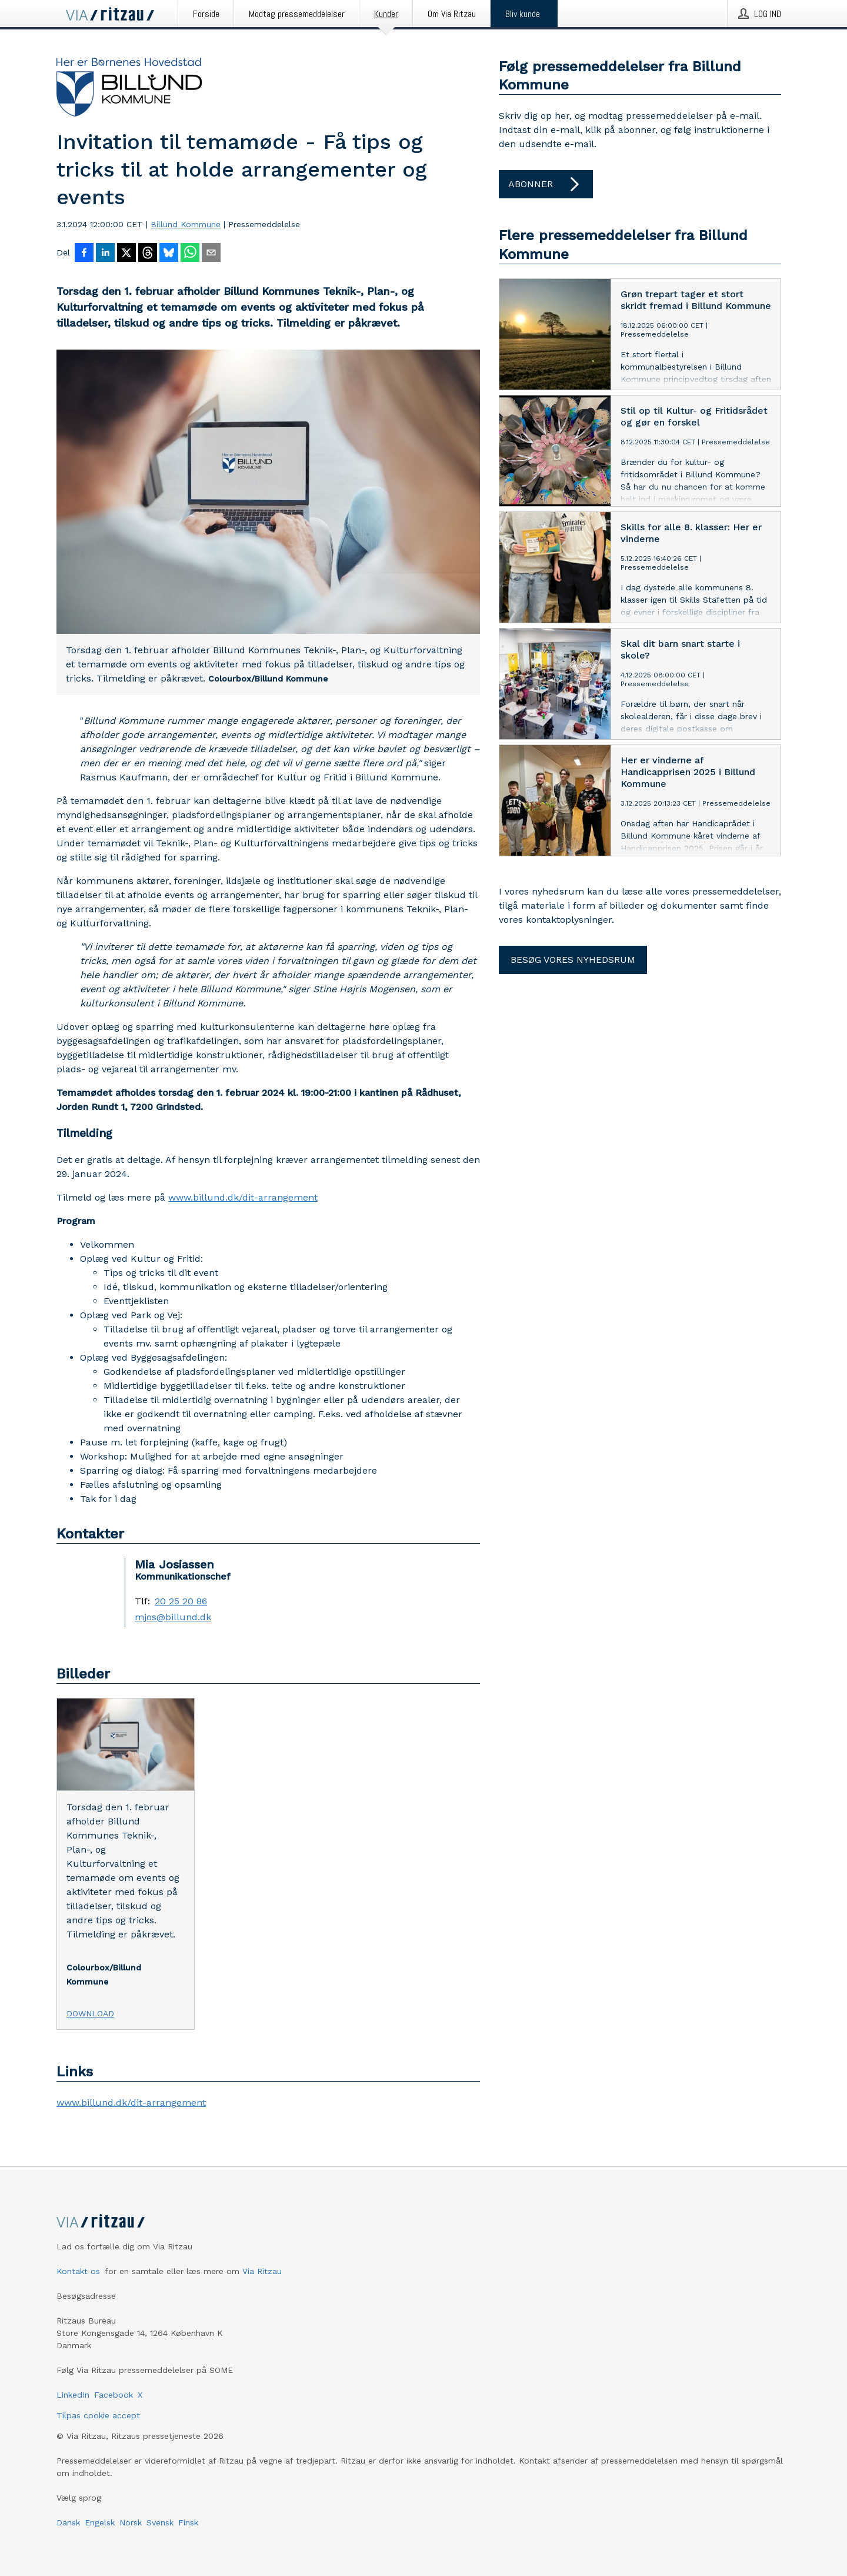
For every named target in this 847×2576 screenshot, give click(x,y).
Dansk (68, 2522)
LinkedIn (72, 2394)
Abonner (545, 184)
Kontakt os (78, 2271)
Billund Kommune (186, 224)
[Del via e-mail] (211, 253)
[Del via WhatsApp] (190, 253)
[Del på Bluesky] (168, 253)
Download (90, 2013)
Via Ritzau (262, 2271)
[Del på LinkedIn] (105, 253)
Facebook (113, 2394)
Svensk (160, 2522)
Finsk (188, 2522)
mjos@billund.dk (173, 1617)
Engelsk (100, 2522)
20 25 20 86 (181, 1601)
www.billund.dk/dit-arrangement (243, 1197)
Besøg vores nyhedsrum (573, 959)
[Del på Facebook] (84, 253)
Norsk (130, 2522)
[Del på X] (126, 253)
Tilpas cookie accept (98, 2415)
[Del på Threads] (147, 253)
